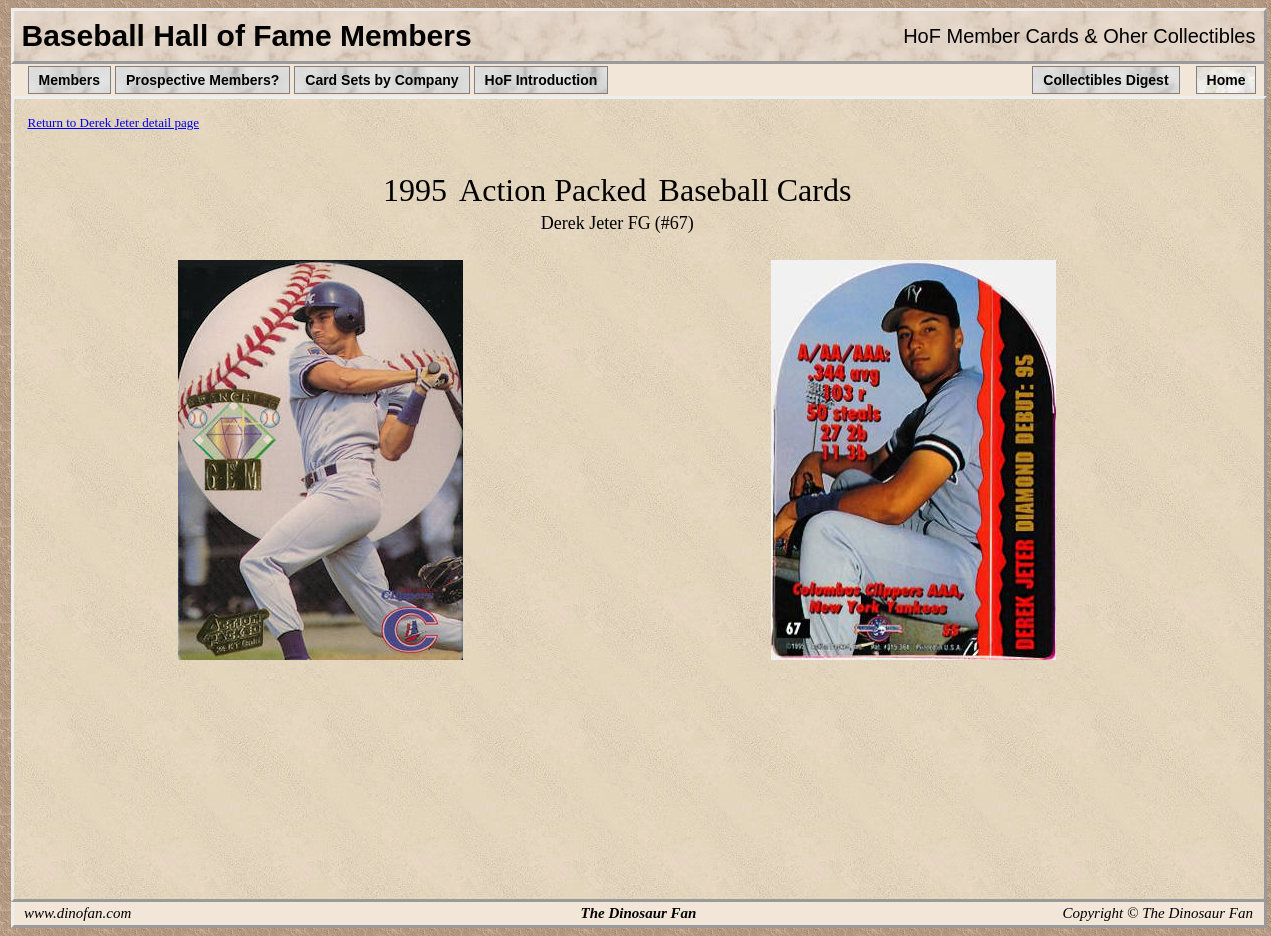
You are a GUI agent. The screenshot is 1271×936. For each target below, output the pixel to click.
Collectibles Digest (1105, 80)
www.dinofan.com (77, 913)
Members (69, 80)
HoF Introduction (541, 80)
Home (1226, 80)
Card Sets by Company (381, 80)
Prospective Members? (202, 80)
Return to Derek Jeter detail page (113, 122)
